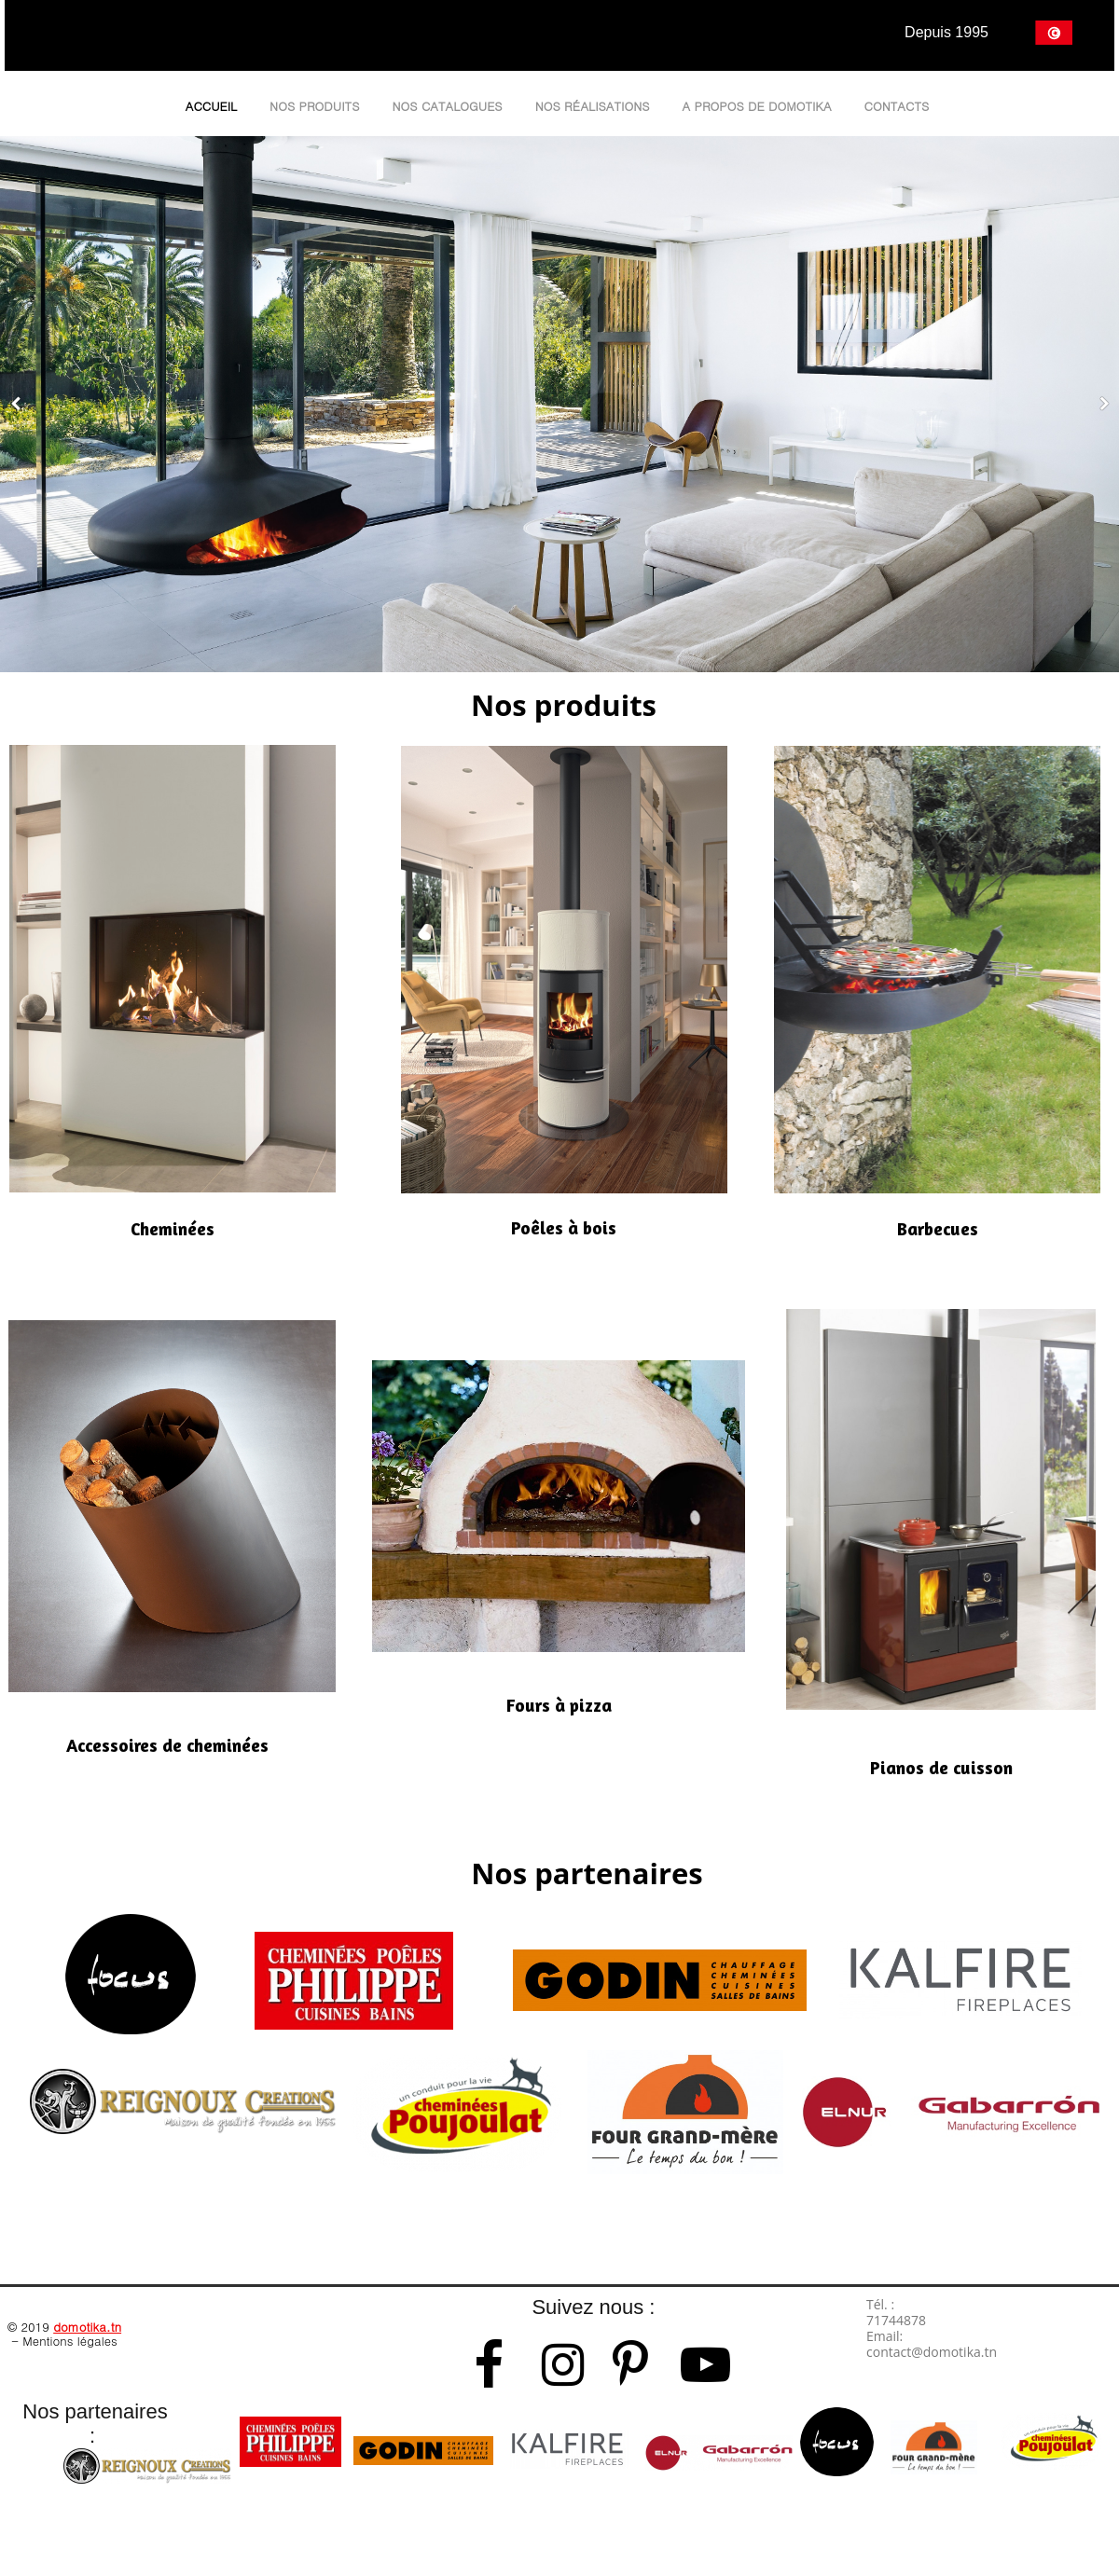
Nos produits (314, 106)
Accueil (211, 106)
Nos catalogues (447, 106)
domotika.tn (87, 2326)
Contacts (897, 106)
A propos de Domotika (757, 106)
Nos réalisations (592, 106)
